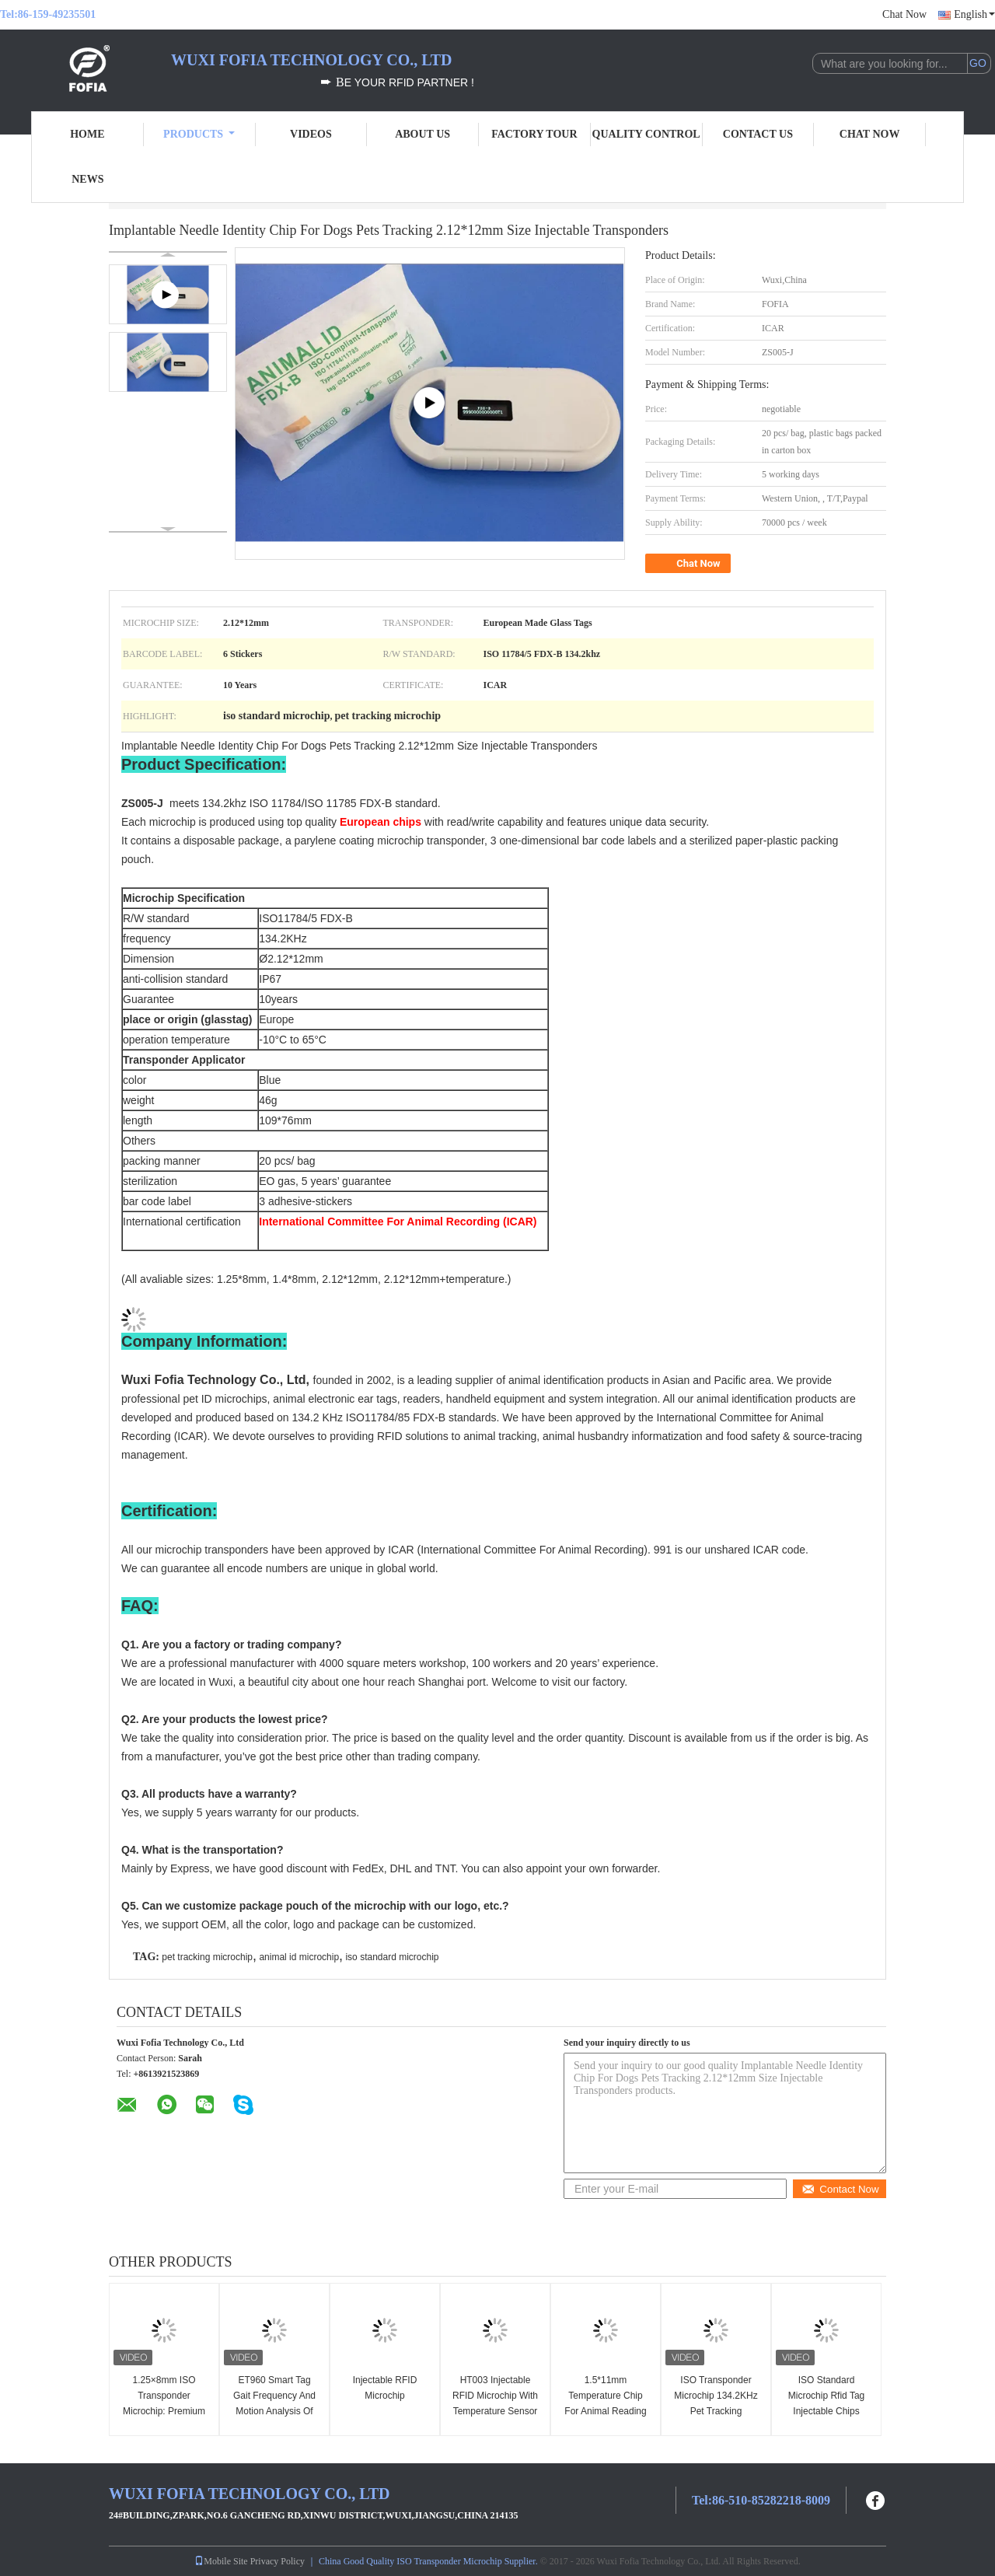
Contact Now (839, 2189)
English (974, 14)
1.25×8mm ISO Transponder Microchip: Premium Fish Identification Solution (164, 2411)
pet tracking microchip (207, 1957)
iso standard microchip (391, 1957)
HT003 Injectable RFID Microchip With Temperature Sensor (495, 2396)
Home (87, 134)
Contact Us (758, 134)
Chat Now (904, 14)
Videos (311, 134)
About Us (422, 134)
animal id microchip (299, 1957)
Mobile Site (220, 2561)
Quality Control (646, 134)
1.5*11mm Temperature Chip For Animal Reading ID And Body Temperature (605, 2411)
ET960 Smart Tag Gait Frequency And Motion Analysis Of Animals (274, 2403)
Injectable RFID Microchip (385, 2388)
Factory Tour (534, 134)
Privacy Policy (277, 2561)
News (87, 179)
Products (199, 134)
